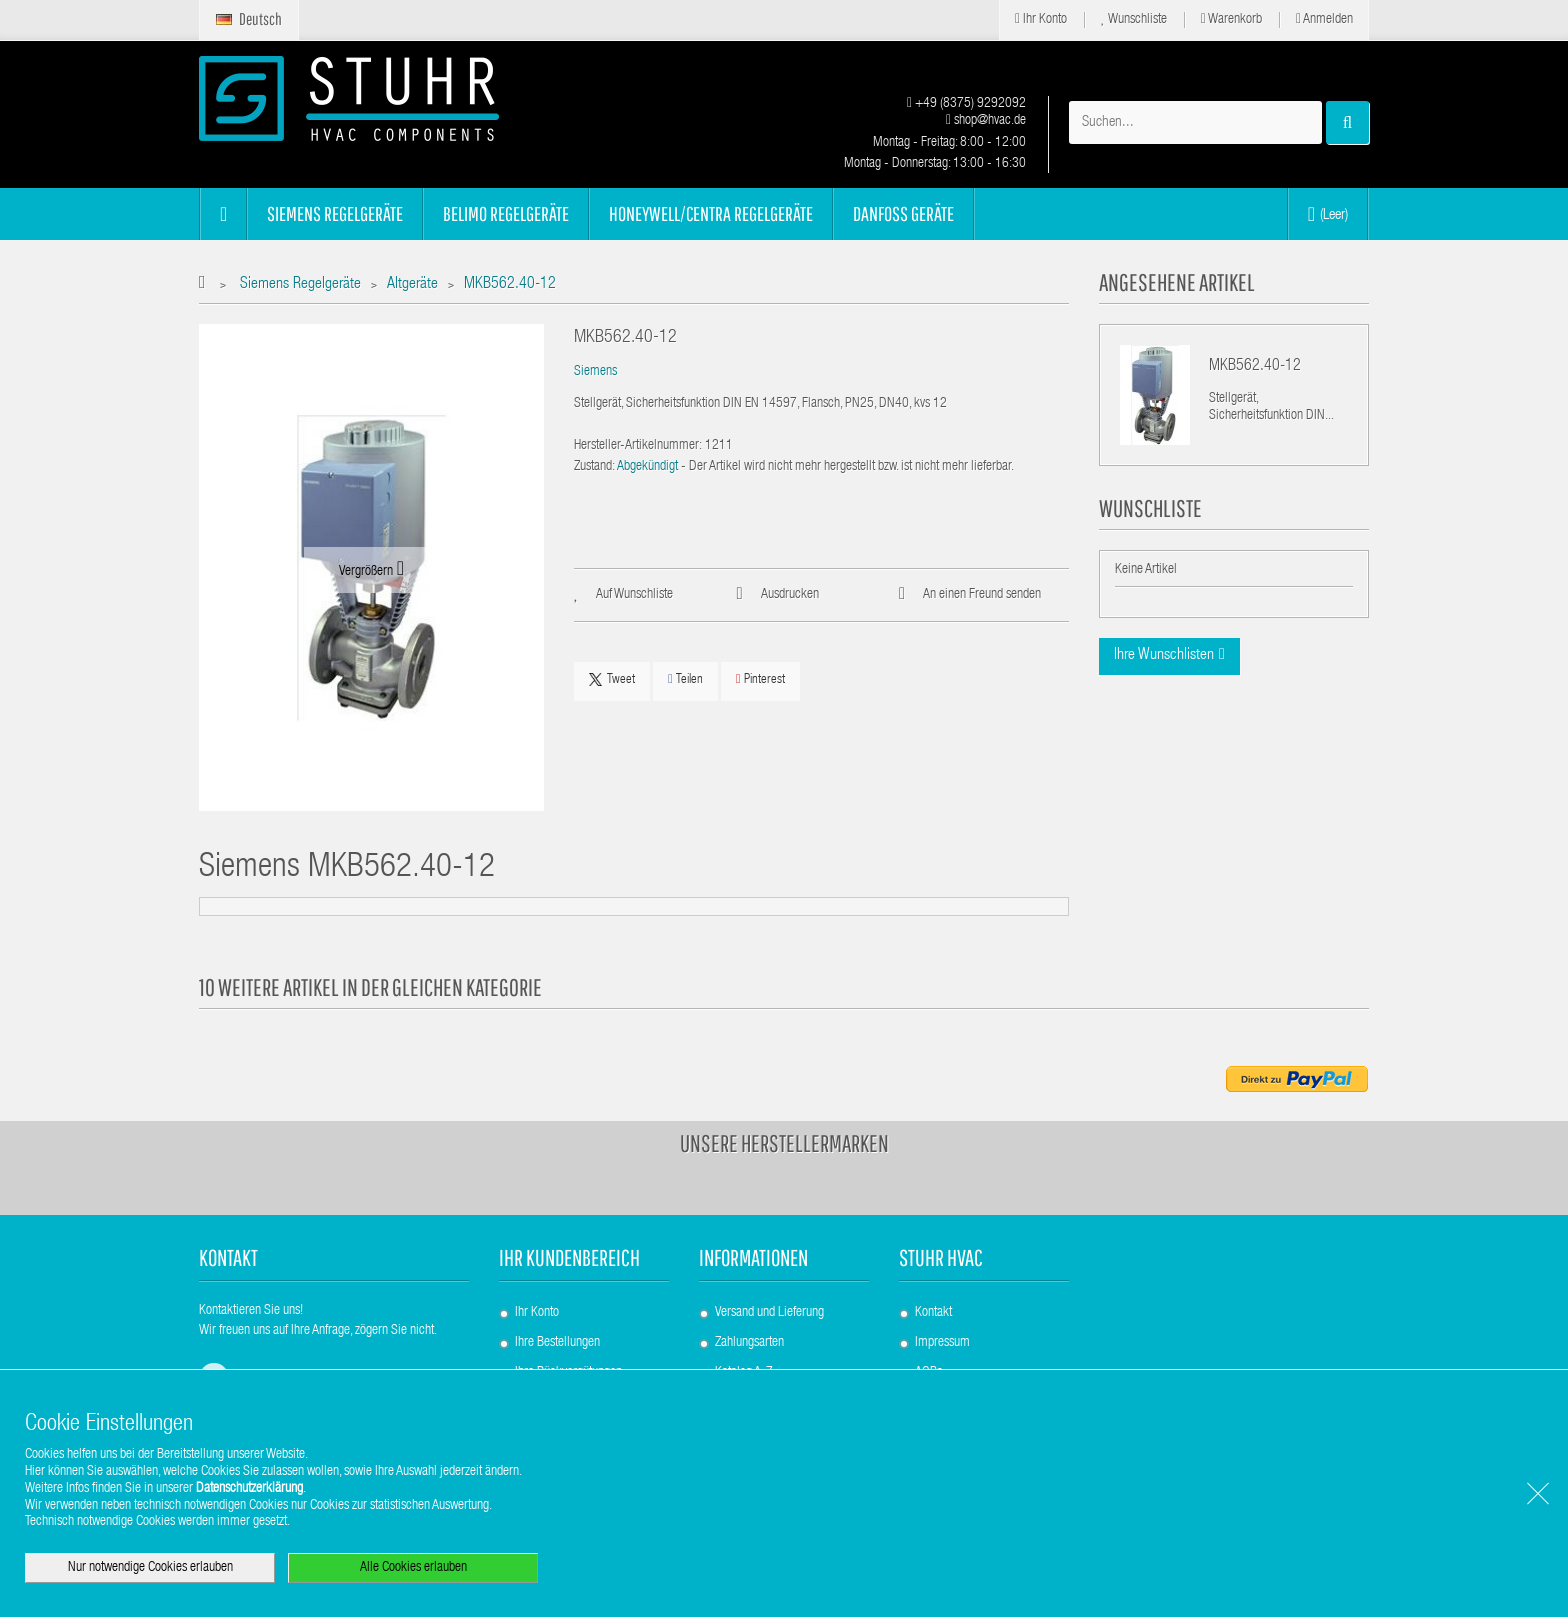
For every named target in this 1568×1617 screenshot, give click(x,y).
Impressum (942, 1343)
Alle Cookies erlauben (413, 1568)
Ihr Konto (1041, 19)
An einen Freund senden (982, 595)
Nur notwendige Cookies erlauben (150, 1568)
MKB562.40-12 (1255, 367)
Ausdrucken (790, 595)
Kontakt (933, 1313)
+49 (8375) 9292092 (966, 104)
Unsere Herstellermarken (784, 1143)
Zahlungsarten (749, 1343)
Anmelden (1324, 19)
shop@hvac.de (986, 121)
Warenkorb (1231, 19)
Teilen (685, 679)
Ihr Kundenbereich (569, 1257)
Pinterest (760, 679)
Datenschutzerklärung (249, 1489)
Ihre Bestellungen (557, 1343)
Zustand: (594, 467)
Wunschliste (1134, 19)
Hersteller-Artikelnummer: (638, 446)
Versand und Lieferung (769, 1313)
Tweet (612, 680)
